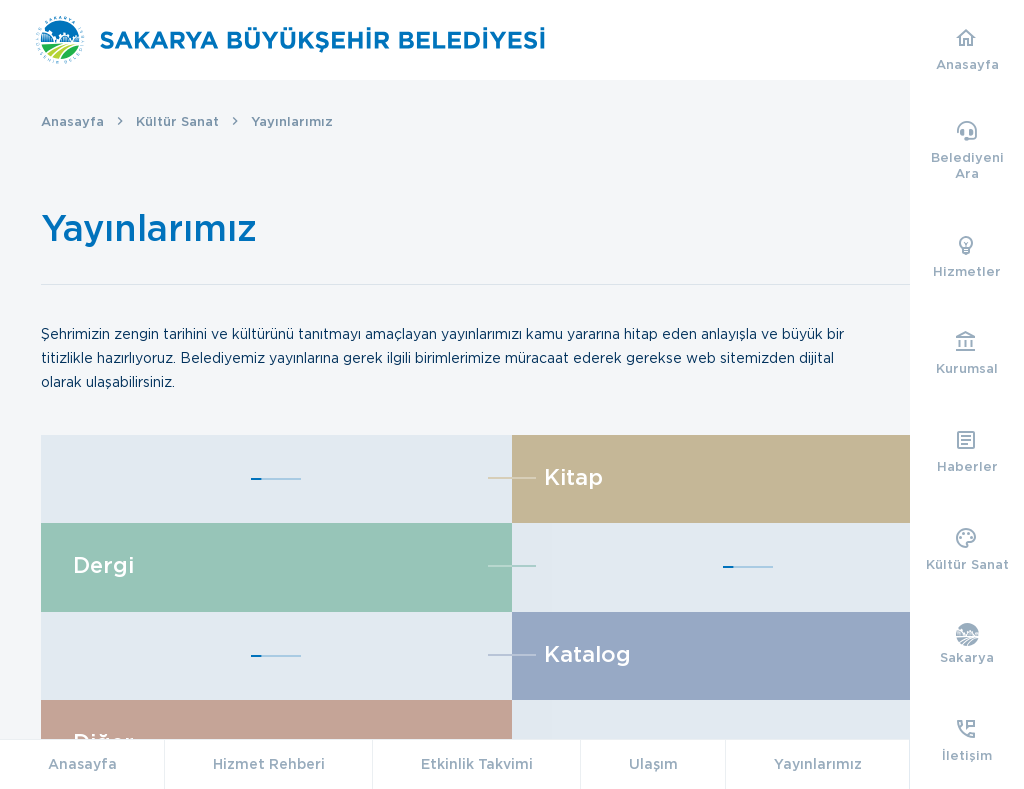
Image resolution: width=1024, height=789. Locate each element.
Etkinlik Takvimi (477, 764)
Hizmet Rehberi (269, 764)
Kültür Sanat (177, 121)
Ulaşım (653, 764)
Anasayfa (72, 121)
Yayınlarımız (818, 764)
